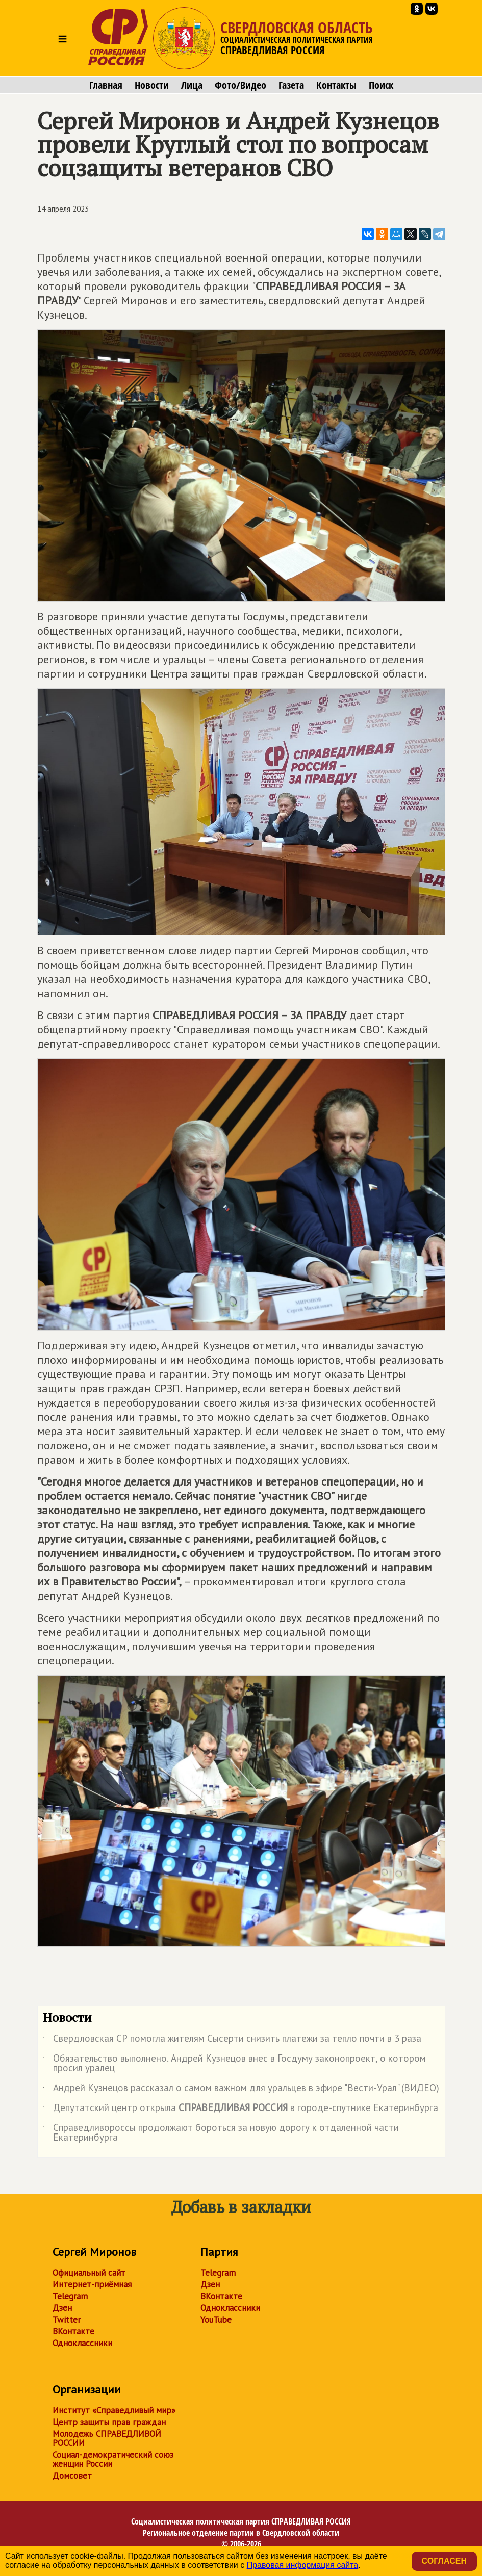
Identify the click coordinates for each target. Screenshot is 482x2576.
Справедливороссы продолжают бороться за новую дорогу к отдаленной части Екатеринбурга (221, 2133)
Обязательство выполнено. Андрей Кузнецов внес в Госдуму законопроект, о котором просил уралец (234, 2063)
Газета (291, 85)
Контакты (336, 85)
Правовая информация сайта (303, 2565)
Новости (152, 85)
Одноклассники (82, 2343)
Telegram (70, 2296)
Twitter (67, 2319)
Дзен (62, 2307)
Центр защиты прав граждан (109, 2422)
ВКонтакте (73, 2331)
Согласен (444, 2561)
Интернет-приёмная (92, 2284)
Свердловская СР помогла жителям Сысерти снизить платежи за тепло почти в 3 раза (232, 2040)
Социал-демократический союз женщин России (113, 2459)
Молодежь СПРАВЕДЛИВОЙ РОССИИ (107, 2438)
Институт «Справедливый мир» (114, 2410)
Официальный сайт (89, 2272)
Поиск (381, 85)
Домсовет (72, 2475)
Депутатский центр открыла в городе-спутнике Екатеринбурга (240, 2109)
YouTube (216, 2319)
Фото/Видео (240, 85)
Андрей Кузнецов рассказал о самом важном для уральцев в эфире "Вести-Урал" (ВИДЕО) (241, 2089)
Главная (105, 85)
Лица (191, 85)
